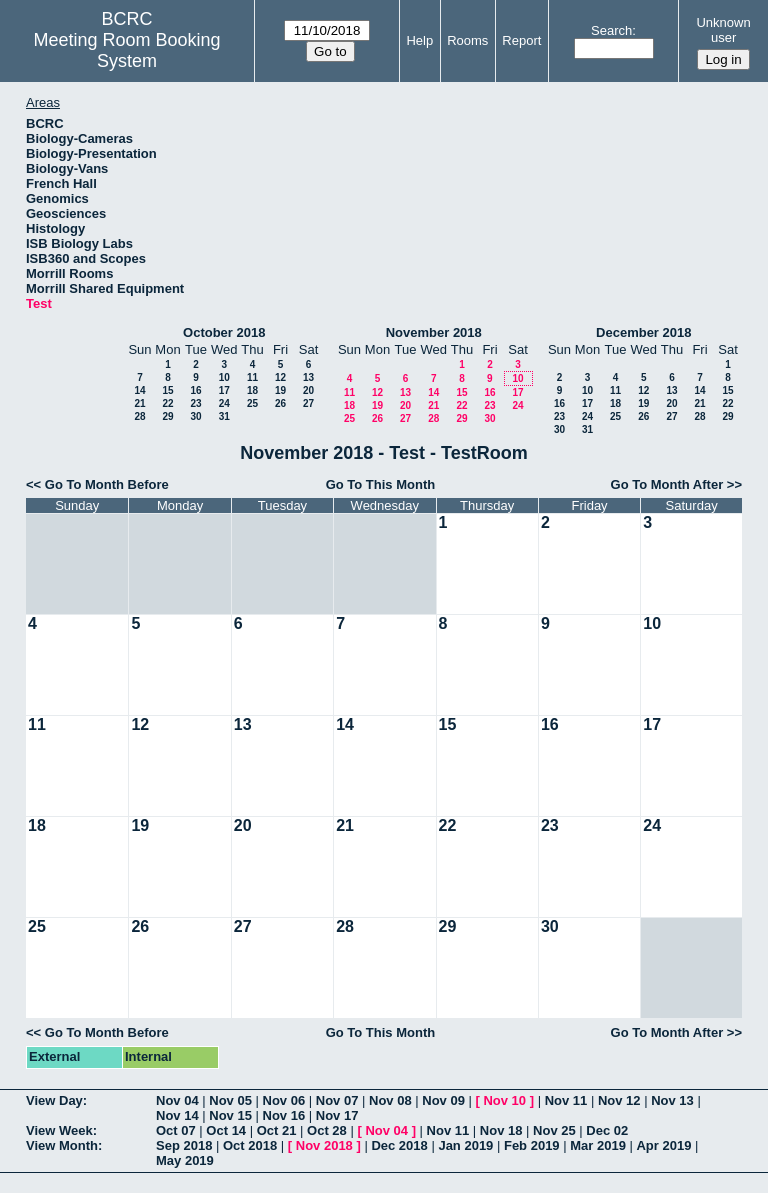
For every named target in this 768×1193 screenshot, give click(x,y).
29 (167, 416)
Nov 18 (501, 1130)
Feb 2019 (532, 1145)
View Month (62, 1145)
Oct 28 (327, 1130)
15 (167, 390)
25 (252, 403)
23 (195, 403)
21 (139, 403)
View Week (59, 1130)
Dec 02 (607, 1130)
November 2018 (434, 332)
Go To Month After (667, 484)
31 (224, 416)
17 (224, 390)
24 (224, 403)
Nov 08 (390, 1100)
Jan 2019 (465, 1145)
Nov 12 (619, 1100)
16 (195, 390)
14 (139, 390)
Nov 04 (177, 1100)
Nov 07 (337, 1100)
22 (167, 403)
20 (308, 390)
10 (224, 377)
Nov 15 (230, 1115)
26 (280, 403)
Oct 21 (277, 1130)
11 (252, 377)
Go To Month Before (107, 484)
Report (521, 40)
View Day (54, 1100)
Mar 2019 (598, 1145)
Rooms (467, 40)
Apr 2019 (663, 1145)
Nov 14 (177, 1115)
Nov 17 (337, 1115)
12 (280, 377)
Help (419, 40)
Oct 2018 (250, 1145)
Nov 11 (566, 1100)
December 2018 (643, 332)
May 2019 (185, 1160)
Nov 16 (284, 1115)
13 (308, 377)
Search (611, 30)
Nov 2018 (324, 1145)
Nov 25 (554, 1130)
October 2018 (224, 332)
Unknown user (723, 30)
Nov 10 (504, 1100)
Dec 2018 (399, 1145)
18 (252, 390)
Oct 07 (176, 1130)
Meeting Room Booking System (127, 50)
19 (280, 390)
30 (195, 416)
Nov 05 (230, 1100)
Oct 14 (226, 1130)
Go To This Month (381, 484)
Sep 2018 (184, 1145)
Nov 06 (284, 1100)
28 (139, 416)
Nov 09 (443, 1100)
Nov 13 (672, 1100)
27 (308, 403)
